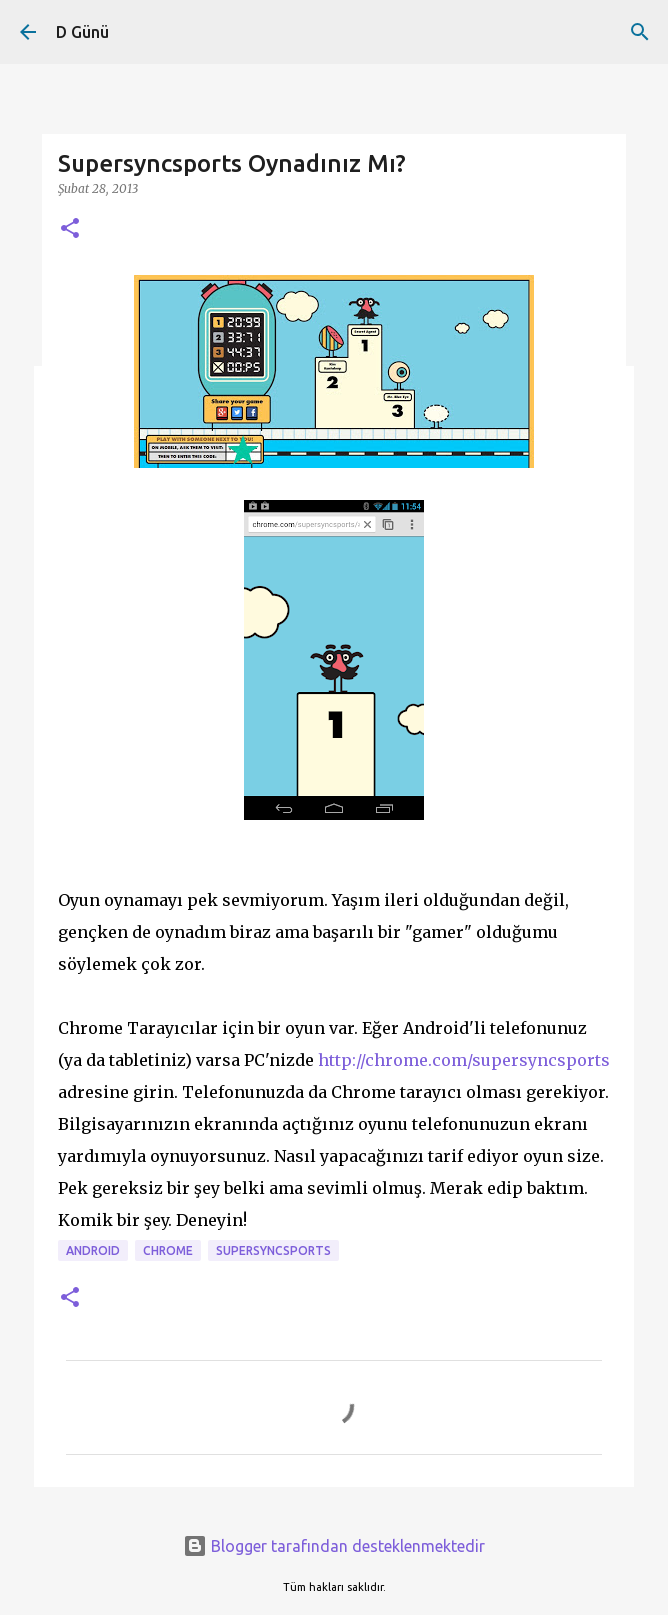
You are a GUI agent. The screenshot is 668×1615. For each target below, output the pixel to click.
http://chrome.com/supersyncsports (464, 1060)
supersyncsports (273, 1250)
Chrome (168, 1250)
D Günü (82, 32)
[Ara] (640, 32)
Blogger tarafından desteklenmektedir (334, 1546)
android (93, 1250)
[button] (70, 229)
